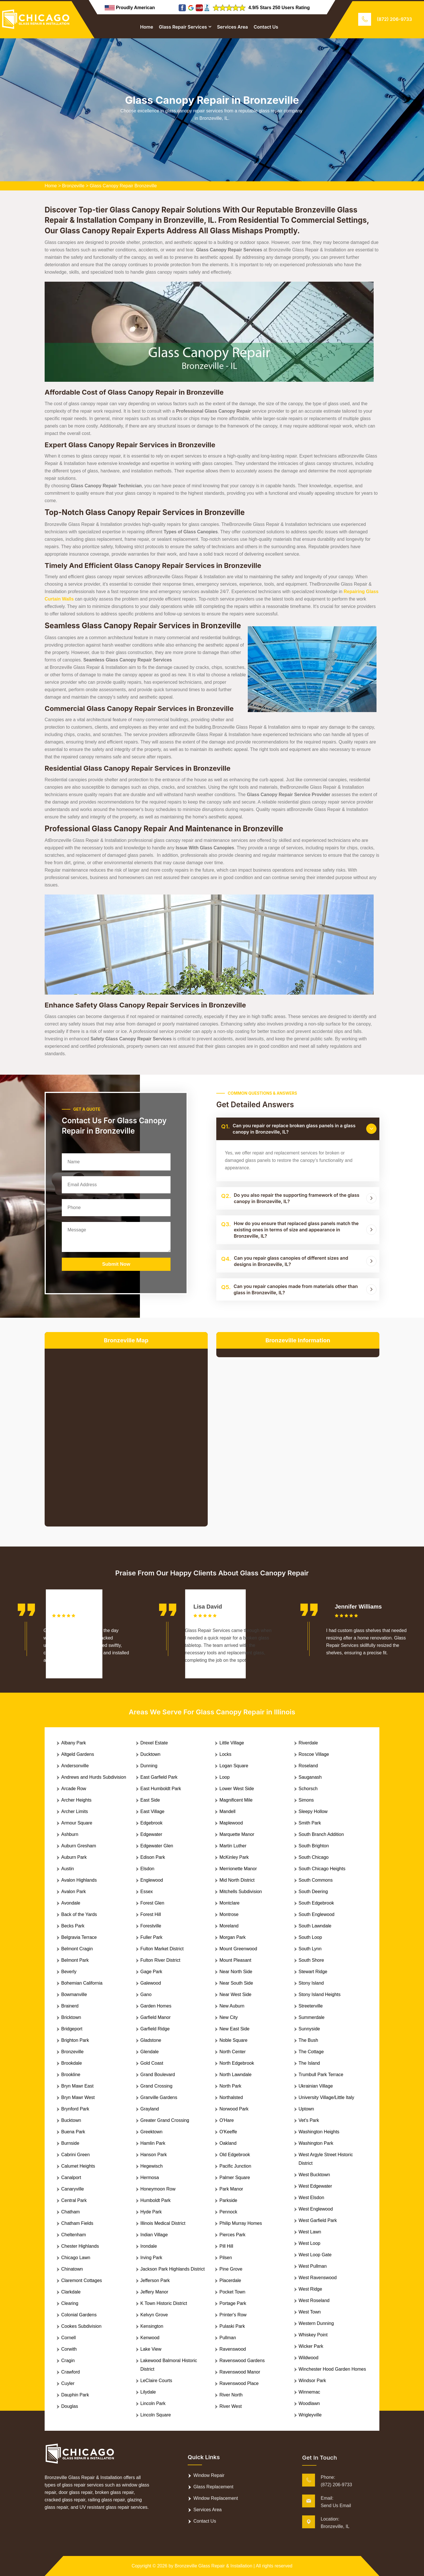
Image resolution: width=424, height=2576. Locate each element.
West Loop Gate (315, 2254)
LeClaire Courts (156, 2380)
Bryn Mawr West (78, 2097)
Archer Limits (74, 1811)
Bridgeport (71, 2028)
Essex (146, 1891)
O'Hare (226, 2120)
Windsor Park (312, 2380)
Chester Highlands (80, 2246)
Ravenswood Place (239, 2383)
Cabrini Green (75, 2154)
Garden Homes (156, 2005)
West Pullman (313, 2266)
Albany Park (73, 1742)
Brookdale (71, 2063)
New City (228, 2017)
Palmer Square (234, 2177)
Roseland (308, 1765)
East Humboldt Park (160, 1788)
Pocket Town (232, 2291)
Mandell (227, 1811)
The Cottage (311, 2051)
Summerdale (312, 2017)
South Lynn (310, 1948)
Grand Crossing (156, 2086)
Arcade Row (73, 1788)
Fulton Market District (162, 1948)
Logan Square (233, 1765)
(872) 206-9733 (394, 19)
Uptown (306, 2108)
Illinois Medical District (162, 2223)
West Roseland (314, 2300)
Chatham (70, 2211)
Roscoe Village (314, 1754)
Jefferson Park (155, 2280)
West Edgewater (315, 2186)
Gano (146, 1994)
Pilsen (225, 2257)
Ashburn (69, 1834)
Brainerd (69, 2005)
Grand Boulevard (157, 2074)
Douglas (69, 2406)
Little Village (231, 1742)
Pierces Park (232, 2234)
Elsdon (147, 1868)
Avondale (70, 1903)
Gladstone (150, 2040)
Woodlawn (309, 2403)
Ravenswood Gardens (242, 2360)
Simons (306, 1800)
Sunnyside (309, 2028)
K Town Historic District (163, 2303)
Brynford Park (75, 2108)
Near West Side (235, 1994)
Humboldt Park (155, 2200)
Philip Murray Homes (240, 2223)
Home (146, 27)
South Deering (313, 1891)
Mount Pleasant (235, 1960)
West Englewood (316, 2209)
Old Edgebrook (234, 2154)
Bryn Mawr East (77, 2086)
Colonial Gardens (79, 2314)
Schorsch (308, 1788)
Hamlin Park (152, 2143)
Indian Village (154, 2234)
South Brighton (314, 1845)
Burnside (70, 2143)
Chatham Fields (77, 2223)
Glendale (149, 2051)
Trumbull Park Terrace (321, 2074)
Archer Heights (76, 1800)
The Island (309, 2063)
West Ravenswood (318, 2277)
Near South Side (236, 1983)
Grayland (149, 2108)
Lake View (151, 2349)
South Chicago (314, 1857)
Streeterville (311, 2005)
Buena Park (73, 2131)
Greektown (151, 2131)
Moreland (229, 1925)
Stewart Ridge (313, 1971)
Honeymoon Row (158, 2189)
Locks (225, 1754)
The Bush (308, 2040)
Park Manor (231, 2189)
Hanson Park (153, 2154)
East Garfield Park (159, 1777)
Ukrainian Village (316, 2086)
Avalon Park (73, 1891)
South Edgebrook (316, 1903)
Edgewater (151, 1834)
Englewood (151, 1880)
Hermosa (149, 2177)
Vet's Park (309, 2120)
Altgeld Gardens (77, 1754)
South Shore (311, 1960)
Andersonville (75, 1765)
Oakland (228, 2143)
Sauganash (310, 1777)
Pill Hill (226, 2246)
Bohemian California (81, 1983)
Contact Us (266, 27)
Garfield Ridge (155, 2028)
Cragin (68, 2360)
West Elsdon (311, 2197)
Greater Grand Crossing (164, 2120)
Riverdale (308, 1742)
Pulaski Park (232, 2326)
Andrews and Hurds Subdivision (93, 1777)
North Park (230, 2086)
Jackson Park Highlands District (172, 2269)
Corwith (69, 2349)
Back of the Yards (79, 1914)
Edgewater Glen (156, 1845)
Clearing (69, 2303)
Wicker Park (311, 2346)
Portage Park (232, 2303)
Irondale (148, 2246)
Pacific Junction (235, 2166)
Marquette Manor (236, 1834)
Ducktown (150, 1754)
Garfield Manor (155, 2017)
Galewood (150, 1983)
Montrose (229, 1914)
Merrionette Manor (238, 1868)
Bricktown (71, 2017)
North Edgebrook (236, 2063)
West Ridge (310, 2289)
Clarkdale (71, 2291)
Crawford (70, 2372)
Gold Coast (151, 2063)
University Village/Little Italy (326, 2097)
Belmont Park (75, 1960)
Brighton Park (75, 2040)
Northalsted (231, 2097)
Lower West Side (236, 1788)
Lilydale (148, 2392)
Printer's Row (233, 2314)
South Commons (316, 1880)
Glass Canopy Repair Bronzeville (123, 185)
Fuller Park (151, 1937)
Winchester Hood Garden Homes (332, 2369)
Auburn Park (74, 1857)
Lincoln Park (153, 2403)
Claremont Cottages (81, 2280)
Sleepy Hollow (313, 1811)
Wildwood (308, 2357)
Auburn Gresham (78, 1845)
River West (230, 2406)
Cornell (68, 2337)
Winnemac (309, 2392)
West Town (310, 2311)
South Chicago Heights (322, 1868)
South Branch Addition (321, 1834)
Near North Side (235, 1971)
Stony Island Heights (320, 1994)
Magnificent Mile (236, 1800)
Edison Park (152, 1857)
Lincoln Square (155, 2414)
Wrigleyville (310, 2414)
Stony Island (311, 1983)
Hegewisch (151, 2166)
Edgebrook (151, 1822)
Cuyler (67, 2383)
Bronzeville (73, 185)
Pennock (228, 2211)
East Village (152, 1811)
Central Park (74, 2200)
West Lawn (310, 2231)
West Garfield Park (318, 2220)
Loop (224, 1777)
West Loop (309, 2243)
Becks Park (72, 1925)
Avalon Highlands (79, 1880)
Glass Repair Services (183, 27)
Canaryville (72, 2189)
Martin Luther (232, 1845)
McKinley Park (234, 1857)
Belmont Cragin (77, 1948)
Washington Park (316, 2143)
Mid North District (237, 1880)
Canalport (71, 2177)
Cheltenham (73, 2234)
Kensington (151, 2326)
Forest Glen (152, 1903)
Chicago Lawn (75, 2257)
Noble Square (233, 2040)
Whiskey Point (313, 2334)
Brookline (70, 2074)
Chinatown (72, 2269)
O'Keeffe (228, 2131)
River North (231, 2394)
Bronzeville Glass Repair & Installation (213, 2565)
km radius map (126, 1433)
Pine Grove (230, 2269)
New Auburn (231, 2005)
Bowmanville (74, 1994)
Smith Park (310, 1822)
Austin (67, 1868)
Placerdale (230, 2280)
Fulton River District (160, 1960)
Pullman (227, 2337)
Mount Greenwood (238, 1948)
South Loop (310, 1937)
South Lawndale (315, 1925)
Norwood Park (233, 2108)
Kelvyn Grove (154, 2314)
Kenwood (150, 2337)
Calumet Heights (78, 2166)
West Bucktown (314, 2174)
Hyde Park (151, 2211)
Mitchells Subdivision (240, 1891)
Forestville (150, 1925)
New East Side (234, 2028)
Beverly (68, 1971)
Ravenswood (232, 2349)
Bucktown (71, 2120)
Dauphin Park (75, 2394)
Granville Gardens (158, 2097)
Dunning (149, 1765)
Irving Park (151, 2257)
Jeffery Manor (154, 2291)
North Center (232, 2051)
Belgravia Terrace (79, 1937)
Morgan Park (232, 1937)
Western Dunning (316, 2323)
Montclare (229, 1903)
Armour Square (76, 1822)
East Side (150, 1800)
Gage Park (151, 1971)
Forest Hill (150, 1914)
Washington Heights (319, 2131)
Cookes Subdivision (81, 2326)
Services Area (232, 27)
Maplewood (231, 1822)
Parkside (228, 2200)
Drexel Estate (154, 1742)
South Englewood (316, 1914)
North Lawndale (235, 2074)
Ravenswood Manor (239, 2372)
